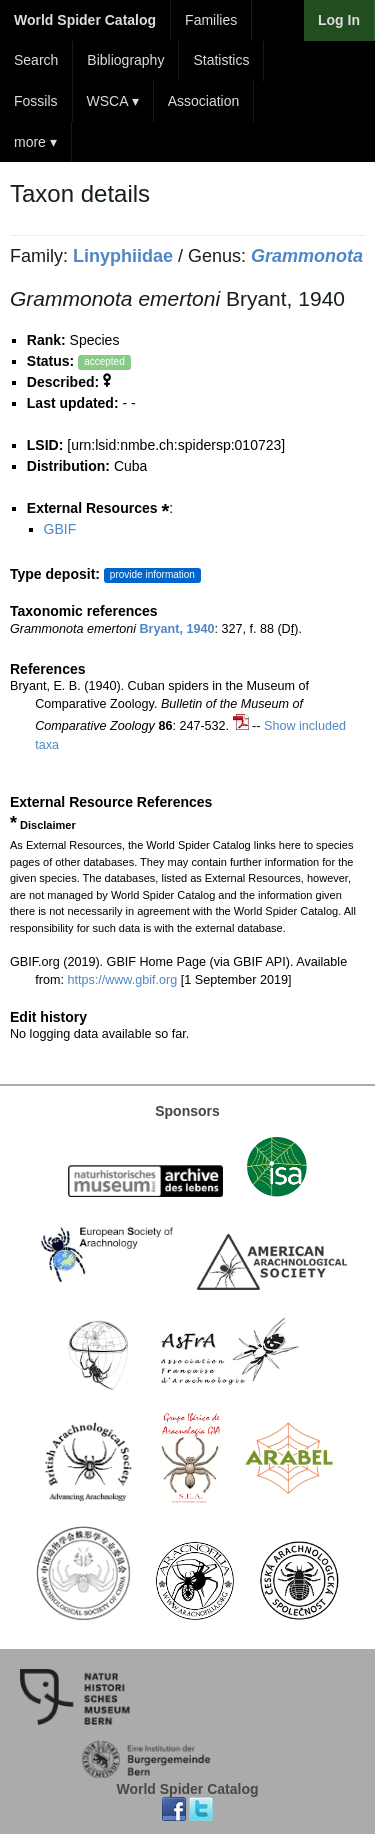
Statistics (221, 60)
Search (36, 60)
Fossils (36, 101)
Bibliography (125, 60)
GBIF (60, 529)
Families (211, 20)
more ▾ (35, 142)
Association (204, 101)
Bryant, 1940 (177, 629)
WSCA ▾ (113, 101)
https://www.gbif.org (122, 980)
